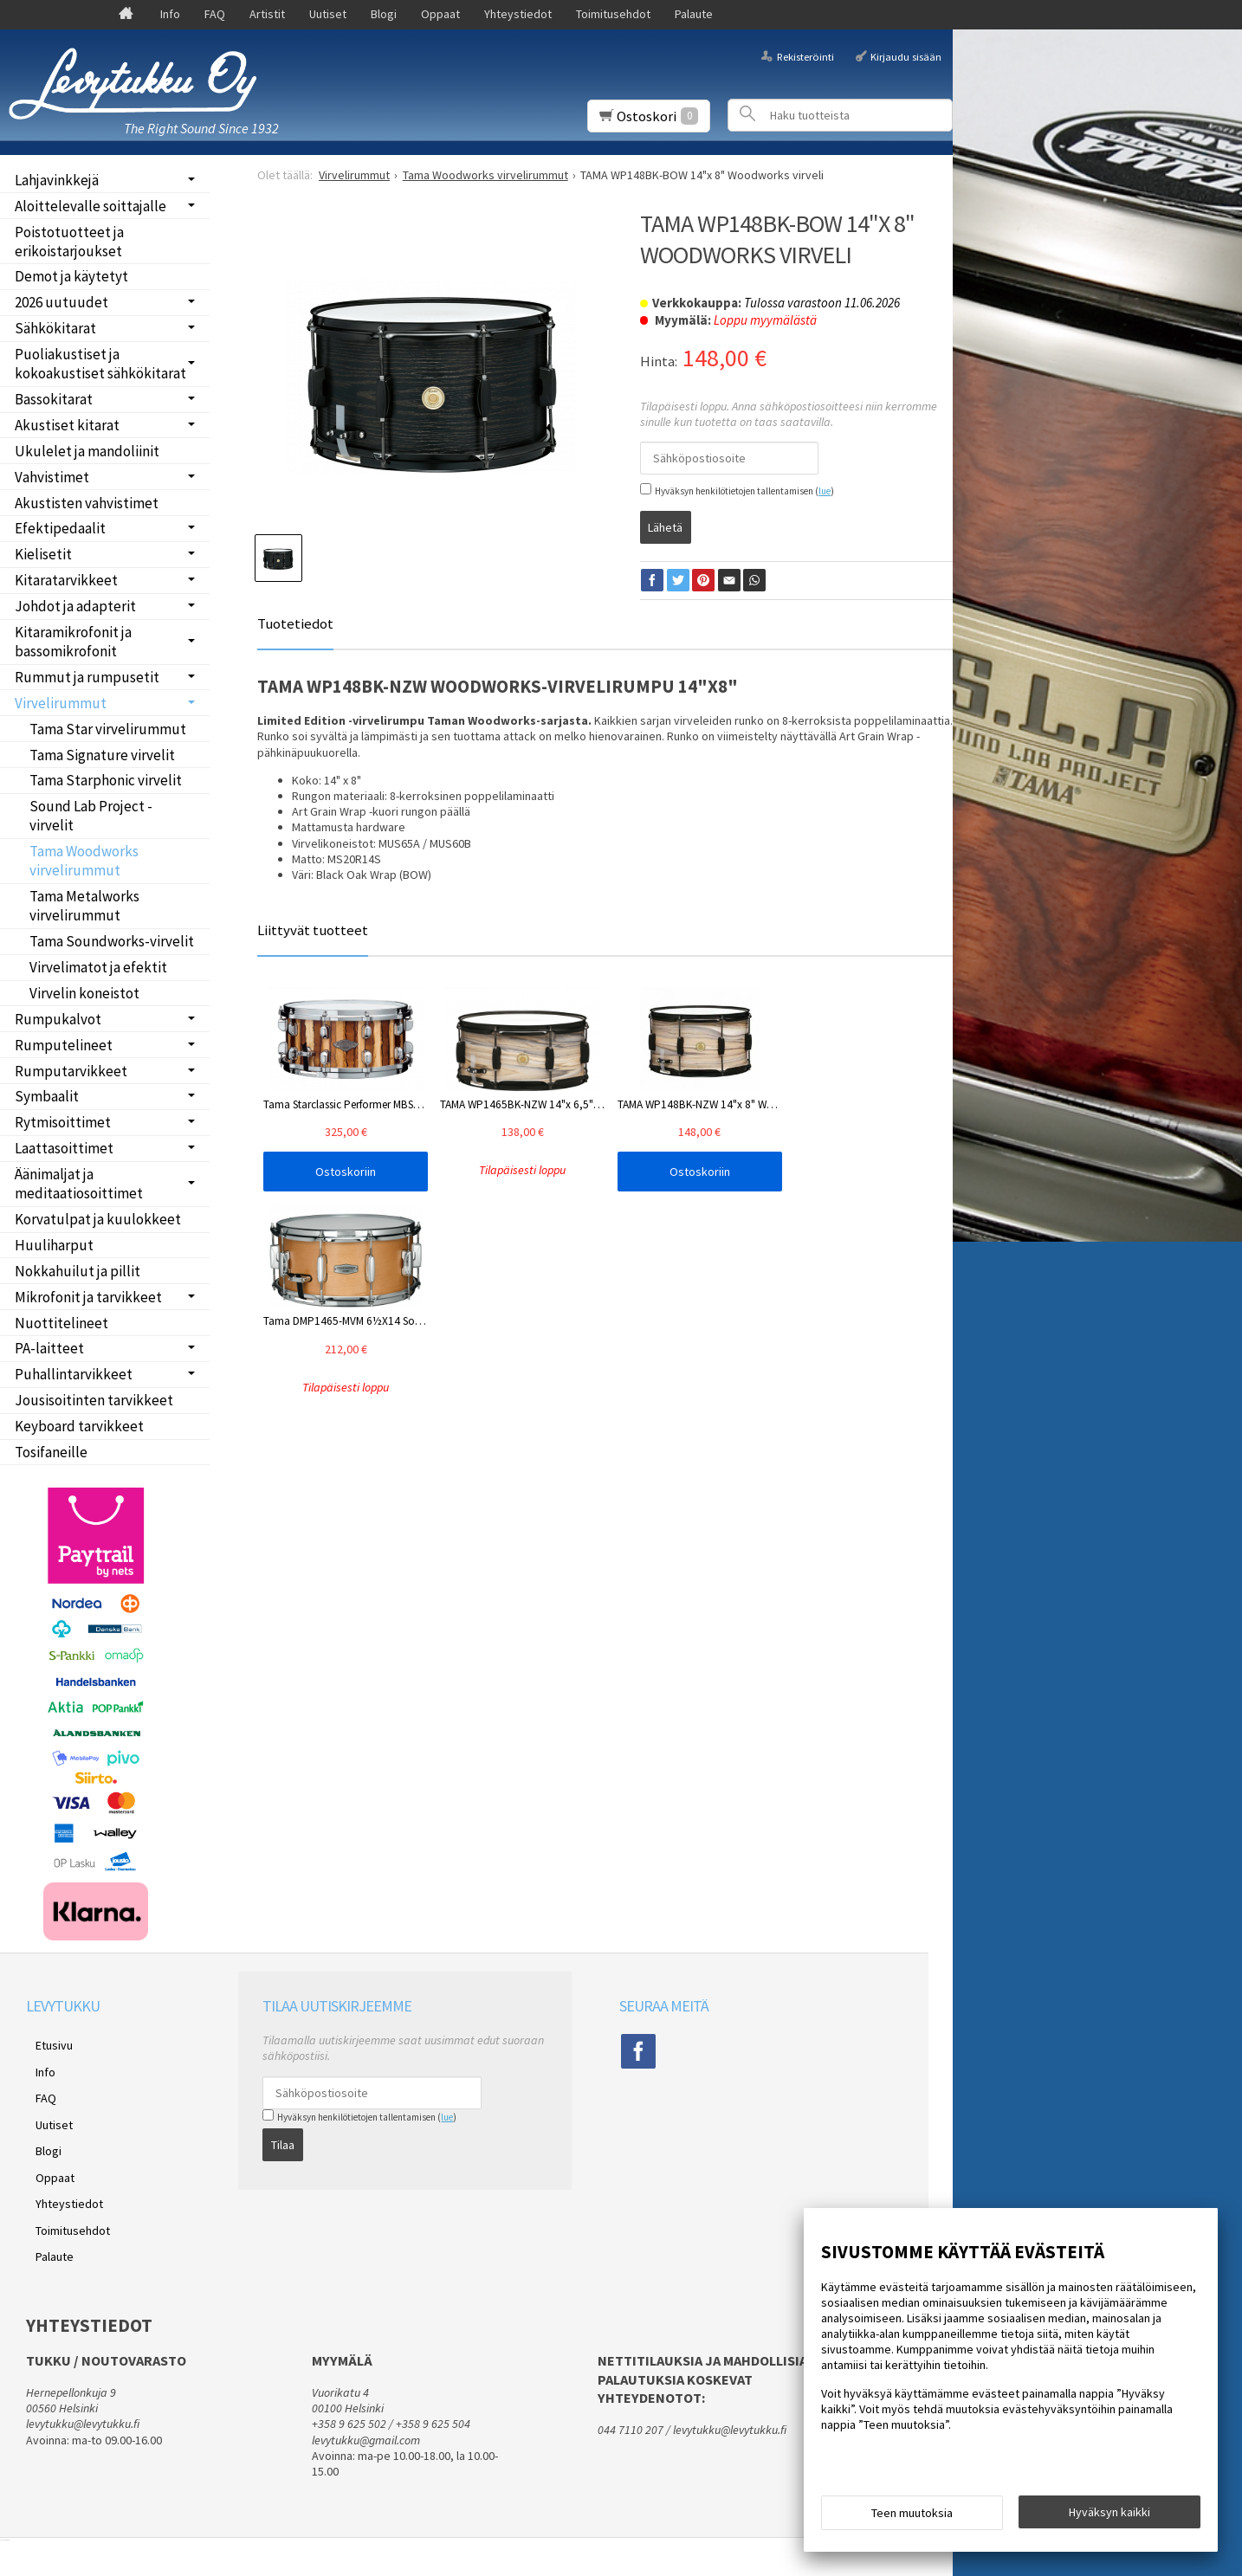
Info (170, 14)
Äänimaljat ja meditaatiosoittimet (79, 1184)
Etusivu (44, 2042)
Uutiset (327, 14)
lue (824, 491)
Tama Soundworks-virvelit (111, 941)
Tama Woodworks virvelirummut (84, 861)
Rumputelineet (64, 1045)
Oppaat (440, 14)
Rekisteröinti (805, 55)
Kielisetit (43, 554)
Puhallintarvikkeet (74, 1374)
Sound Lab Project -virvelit (90, 816)
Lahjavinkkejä (57, 180)
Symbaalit (47, 1096)
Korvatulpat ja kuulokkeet (98, 1219)
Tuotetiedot (295, 619)
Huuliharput (54, 1245)
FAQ (214, 14)
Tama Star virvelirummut (107, 729)
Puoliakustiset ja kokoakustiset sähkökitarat (100, 364)
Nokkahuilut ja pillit (77, 1271)
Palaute (694, 14)
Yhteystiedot (518, 14)
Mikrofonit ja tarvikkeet (88, 1297)
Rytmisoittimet (63, 1122)
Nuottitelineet (61, 1323)
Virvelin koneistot (84, 993)
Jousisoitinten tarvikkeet (94, 1400)
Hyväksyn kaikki (1109, 2516)
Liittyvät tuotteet (312, 926)
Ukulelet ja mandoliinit (87, 451)
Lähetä (665, 522)
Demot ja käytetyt (71, 276)
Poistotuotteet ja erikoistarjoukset (69, 242)
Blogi (384, 14)
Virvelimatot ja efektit (98, 967)
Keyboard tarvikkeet (79, 1426)
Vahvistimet (52, 477)
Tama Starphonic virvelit (105, 780)
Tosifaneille (51, 1452)
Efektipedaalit (60, 528)
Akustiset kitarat (67, 425)
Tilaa (282, 2139)
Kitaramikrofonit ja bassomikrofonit (73, 642)
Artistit (267, 14)
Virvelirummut (61, 703)
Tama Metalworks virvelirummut (84, 906)
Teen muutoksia (912, 2517)
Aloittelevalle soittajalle (90, 206)
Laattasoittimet (64, 1148)
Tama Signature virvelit (102, 755)
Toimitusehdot (613, 14)
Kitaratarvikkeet (66, 580)
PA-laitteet (49, 1348)
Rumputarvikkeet (71, 1071)
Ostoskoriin (326, 1168)
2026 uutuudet (61, 302)
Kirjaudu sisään (905, 55)
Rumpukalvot (58, 1019)
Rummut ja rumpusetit (87, 677)
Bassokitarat (54, 399)
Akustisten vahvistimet (86, 503)
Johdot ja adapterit (75, 606)
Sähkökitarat (55, 328)
